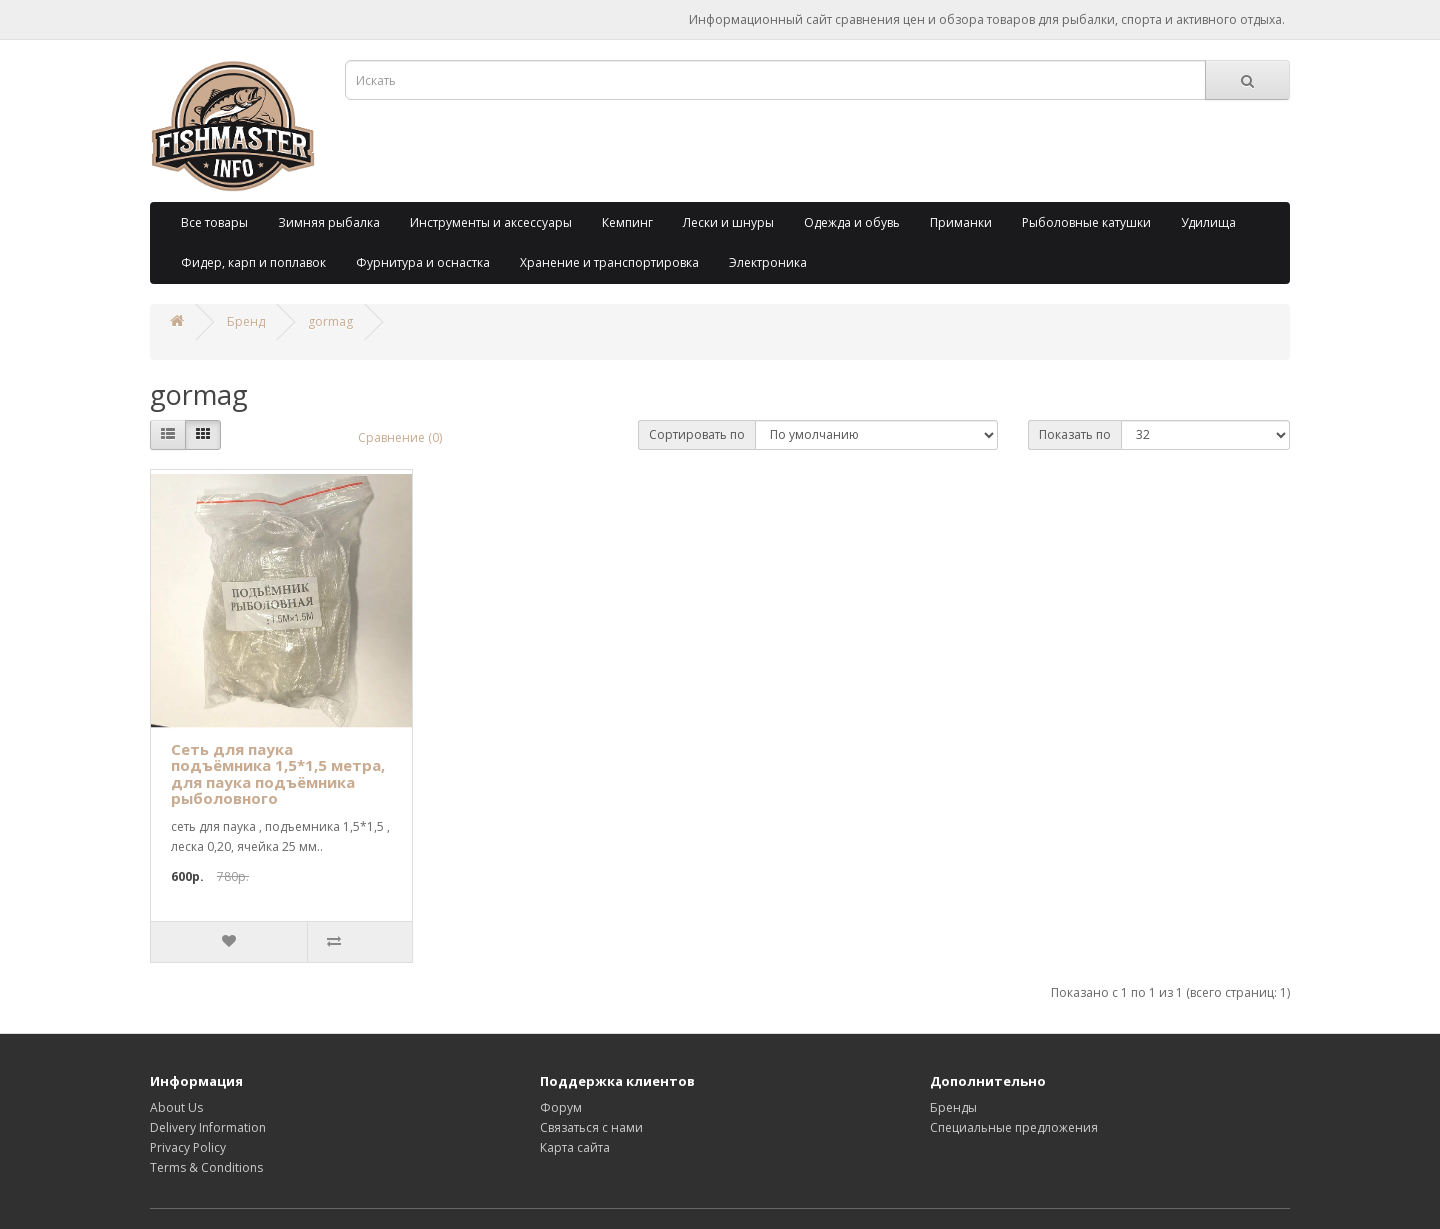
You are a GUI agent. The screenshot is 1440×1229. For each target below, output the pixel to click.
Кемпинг (627, 222)
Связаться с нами (591, 1127)
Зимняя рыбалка (329, 222)
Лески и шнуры (728, 222)
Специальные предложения (1014, 1127)
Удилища (1208, 222)
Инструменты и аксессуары (491, 222)
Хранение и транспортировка (609, 262)
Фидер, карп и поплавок (253, 262)
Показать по (1075, 434)
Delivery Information (208, 1127)
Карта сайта (575, 1147)
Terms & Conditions (206, 1167)
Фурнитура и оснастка (423, 262)
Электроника (768, 262)
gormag (330, 321)
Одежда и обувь (852, 222)
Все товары (214, 222)
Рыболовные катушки (1086, 222)
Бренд (246, 321)
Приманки (961, 222)
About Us (176, 1107)
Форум (561, 1107)
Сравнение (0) (400, 437)
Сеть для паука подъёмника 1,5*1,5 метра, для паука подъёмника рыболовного (278, 774)
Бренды (953, 1107)
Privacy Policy (188, 1147)
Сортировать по (697, 434)
